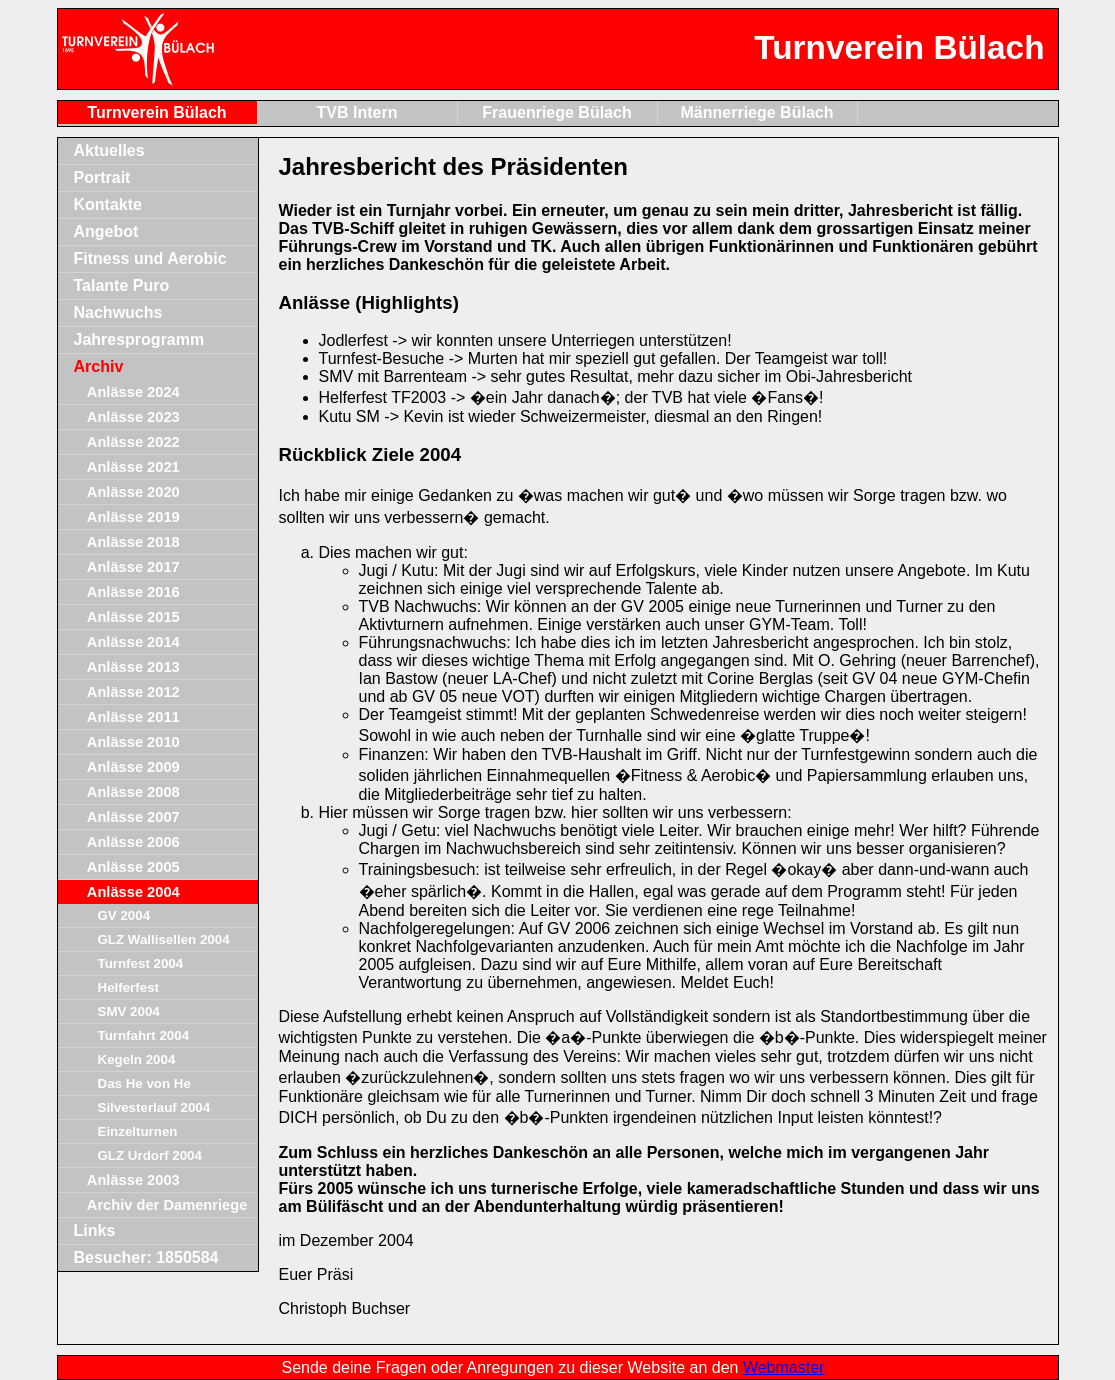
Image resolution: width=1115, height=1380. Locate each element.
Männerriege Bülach (757, 112)
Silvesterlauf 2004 (154, 1107)
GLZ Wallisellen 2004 (164, 939)
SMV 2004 (129, 1011)
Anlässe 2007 (133, 817)
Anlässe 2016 (133, 592)
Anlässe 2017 (133, 567)
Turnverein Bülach (156, 112)
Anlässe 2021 (133, 467)
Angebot (106, 231)
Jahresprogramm (139, 339)
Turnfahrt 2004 (144, 1035)
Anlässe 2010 (133, 742)
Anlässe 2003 (133, 1180)
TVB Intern (357, 112)
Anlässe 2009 (133, 767)
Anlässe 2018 (133, 542)
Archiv (99, 366)
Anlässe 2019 (133, 517)
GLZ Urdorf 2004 (150, 1155)
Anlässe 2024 (133, 392)
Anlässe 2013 (133, 667)
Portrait (102, 177)
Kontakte (108, 204)
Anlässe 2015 (133, 617)
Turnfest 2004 (141, 963)
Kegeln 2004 (137, 1059)
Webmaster (784, 1367)
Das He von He (144, 1083)
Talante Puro (122, 285)
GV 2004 (124, 915)
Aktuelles (109, 150)
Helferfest (128, 987)
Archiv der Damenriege (167, 1205)
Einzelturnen (138, 1131)
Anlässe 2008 (133, 792)
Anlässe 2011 (133, 717)
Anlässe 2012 (133, 692)
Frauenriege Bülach (556, 112)
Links (95, 1230)
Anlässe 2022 (133, 442)
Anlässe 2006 (133, 842)
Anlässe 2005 (133, 867)
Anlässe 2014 (133, 642)
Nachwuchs (118, 312)
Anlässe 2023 (133, 417)
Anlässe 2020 (133, 492)
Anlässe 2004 (133, 892)
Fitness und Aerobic (150, 258)
